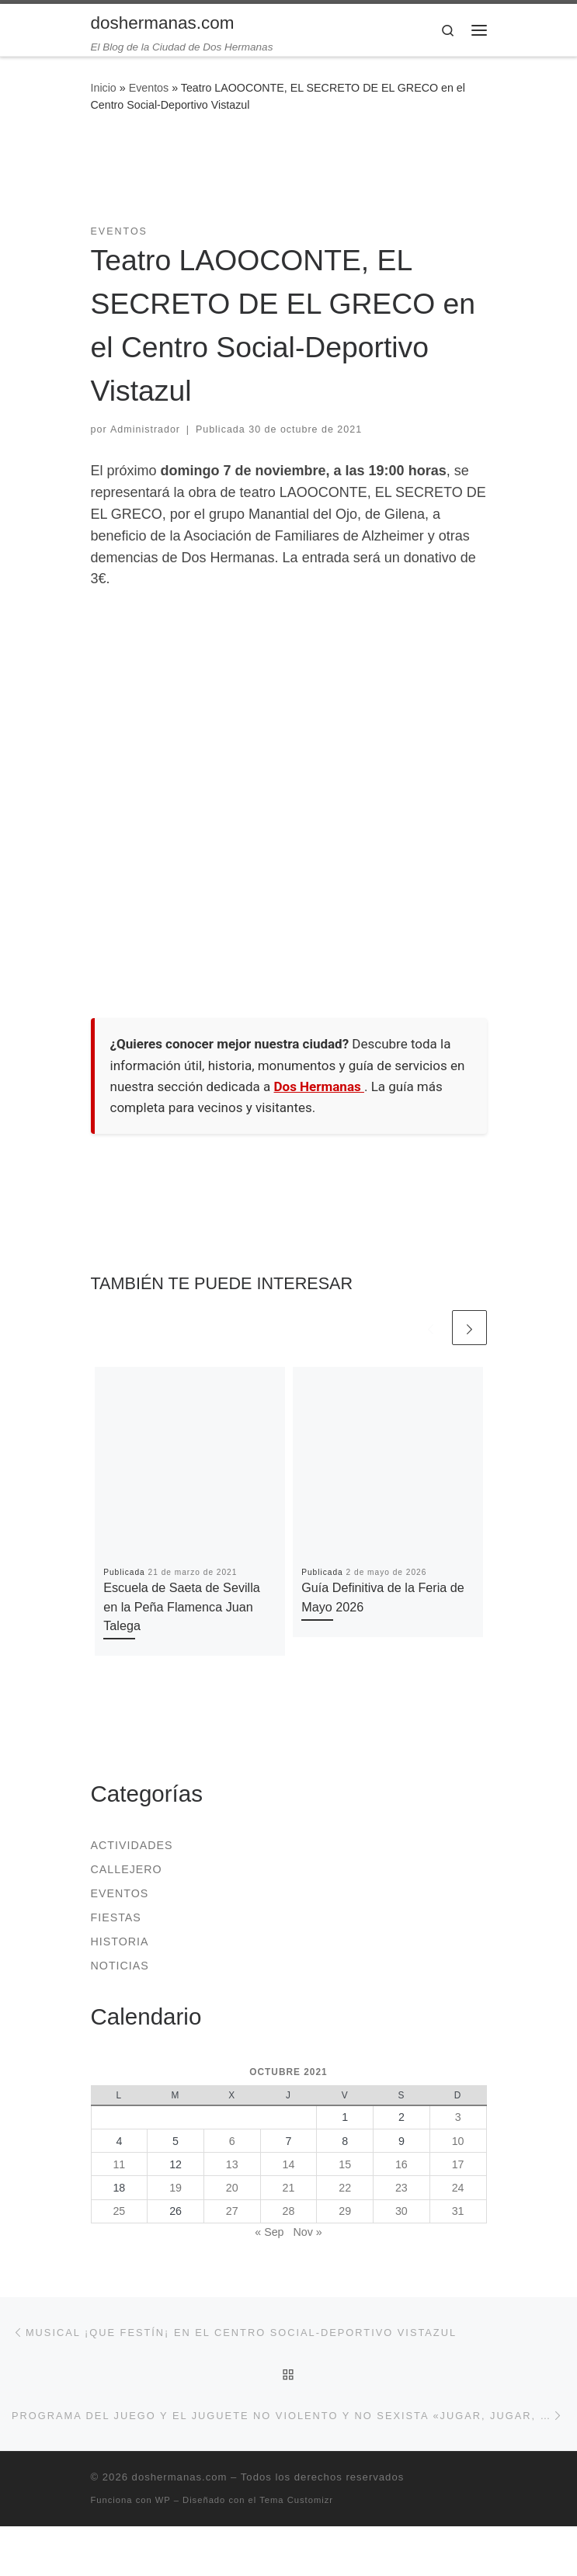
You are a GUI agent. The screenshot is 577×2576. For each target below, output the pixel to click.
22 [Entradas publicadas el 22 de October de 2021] (345, 2187)
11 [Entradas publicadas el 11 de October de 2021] (119, 2164)
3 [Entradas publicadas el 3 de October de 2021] (458, 2117)
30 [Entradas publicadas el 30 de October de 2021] (401, 2211)
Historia (120, 1941)
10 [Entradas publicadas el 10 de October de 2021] (458, 2141)
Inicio (103, 88)
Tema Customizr (296, 2500)
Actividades (132, 1845)
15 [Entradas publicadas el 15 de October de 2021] (345, 2164)
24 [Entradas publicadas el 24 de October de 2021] (458, 2187)
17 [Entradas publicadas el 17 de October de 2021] (458, 2164)
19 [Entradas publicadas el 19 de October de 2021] (175, 2187)
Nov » (307, 2232)
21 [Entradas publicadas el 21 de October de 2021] (289, 2187)
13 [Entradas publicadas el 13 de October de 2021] (232, 2164)
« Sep (269, 2232)
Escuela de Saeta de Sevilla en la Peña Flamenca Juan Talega (181, 1606)
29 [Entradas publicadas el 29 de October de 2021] (345, 2211)
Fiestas (116, 1917)
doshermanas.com (180, 2477)
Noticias (120, 1965)
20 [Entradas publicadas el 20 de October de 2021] (232, 2187)
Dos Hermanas (319, 1086)
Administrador (145, 429)
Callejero (126, 1869)
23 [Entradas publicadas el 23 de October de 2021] (401, 2187)
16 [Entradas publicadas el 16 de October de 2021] (401, 2164)
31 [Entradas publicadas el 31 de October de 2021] (458, 2211)
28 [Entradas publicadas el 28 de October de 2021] (289, 2211)
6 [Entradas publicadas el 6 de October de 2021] (232, 2141)
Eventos (149, 88)
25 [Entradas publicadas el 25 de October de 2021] (119, 2211)
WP (163, 2500)
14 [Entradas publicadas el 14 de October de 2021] (289, 2164)
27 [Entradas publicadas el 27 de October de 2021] (232, 2211)
